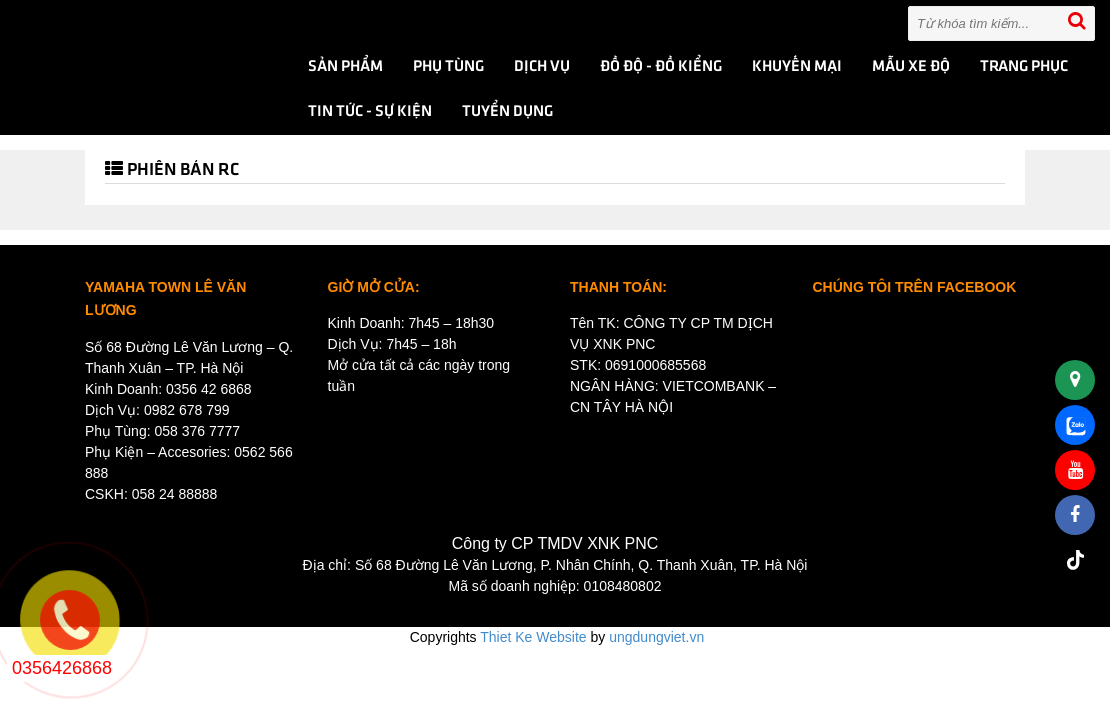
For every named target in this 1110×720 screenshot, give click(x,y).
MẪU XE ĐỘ (911, 67)
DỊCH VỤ (542, 67)
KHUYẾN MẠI (797, 67)
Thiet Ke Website (533, 637)
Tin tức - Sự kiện (370, 112)
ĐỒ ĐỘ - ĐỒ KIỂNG (661, 67)
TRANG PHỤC (1024, 67)
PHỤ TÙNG (448, 67)
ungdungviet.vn (656, 637)
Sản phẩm (345, 67)
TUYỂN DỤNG (507, 112)
